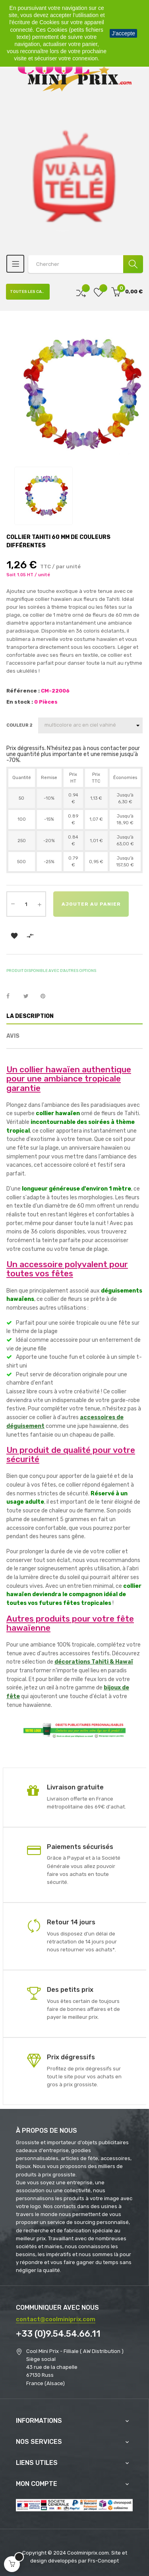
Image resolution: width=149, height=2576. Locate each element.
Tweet (29, 996)
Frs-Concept (103, 2561)
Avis (12, 1036)
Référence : (23, 691)
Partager (12, 996)
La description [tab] (30, 1016)
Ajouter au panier (91, 904)
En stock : (19, 702)
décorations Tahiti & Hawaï (93, 1661)
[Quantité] (26, 904)
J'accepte (123, 33)
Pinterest (46, 996)
